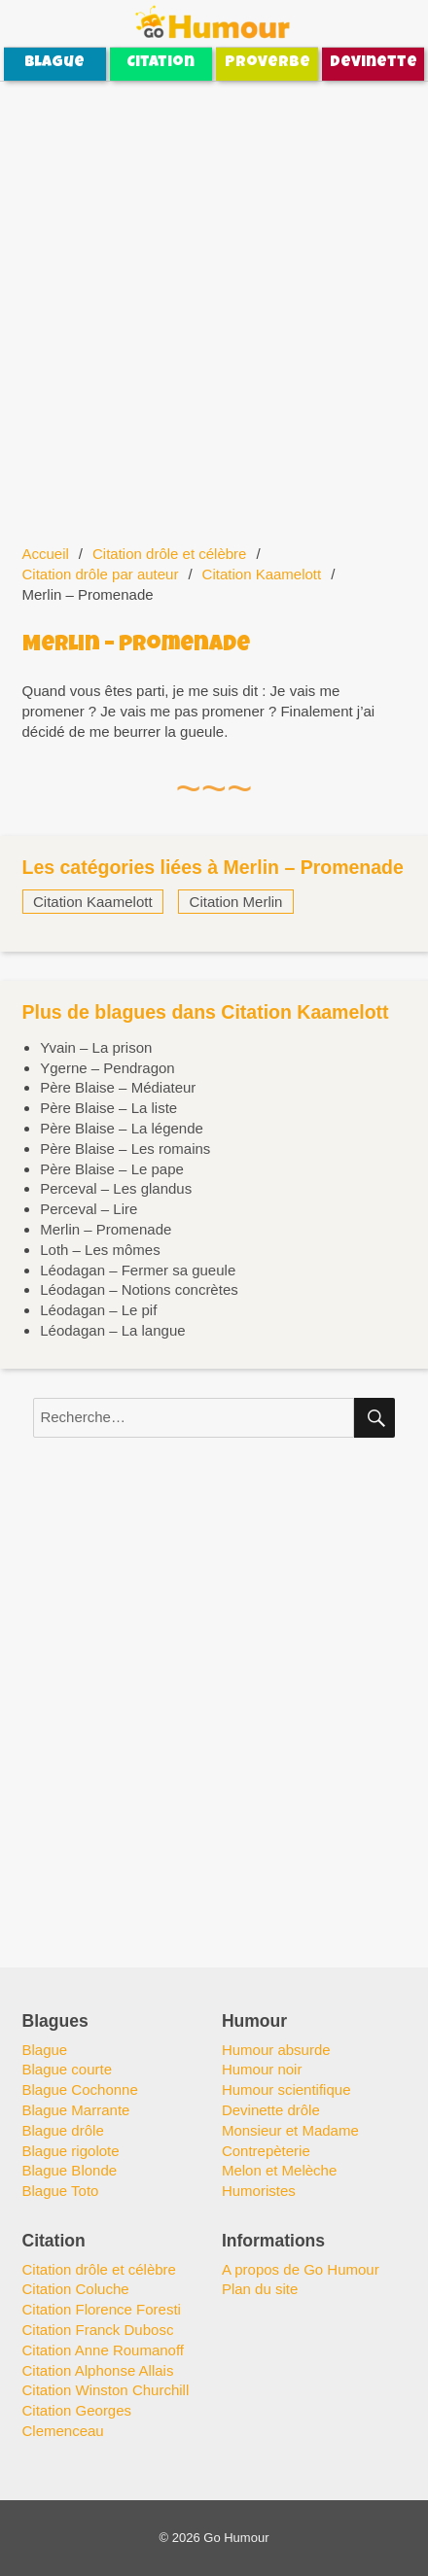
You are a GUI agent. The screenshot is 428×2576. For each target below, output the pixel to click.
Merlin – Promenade (105, 1229)
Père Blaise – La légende (121, 1128)
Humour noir (262, 2069)
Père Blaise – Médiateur (118, 1087)
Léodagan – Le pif (98, 1310)
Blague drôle (63, 2130)
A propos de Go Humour (300, 2269)
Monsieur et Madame (290, 2130)
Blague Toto (60, 2190)
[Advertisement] (214, 301)
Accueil (45, 553)
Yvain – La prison (96, 1047)
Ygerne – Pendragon (107, 1068)
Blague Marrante (76, 2110)
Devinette (373, 63)
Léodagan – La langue (112, 1330)
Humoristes (259, 2190)
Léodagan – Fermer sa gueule (137, 1270)
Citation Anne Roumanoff (103, 2350)
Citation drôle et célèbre (169, 553)
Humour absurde (276, 2049)
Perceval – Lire (88, 1209)
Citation (160, 63)
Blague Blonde (70, 2170)
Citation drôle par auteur (100, 574)
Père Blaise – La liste (108, 1107)
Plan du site (260, 2288)
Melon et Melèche (279, 2170)
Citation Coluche (75, 2288)
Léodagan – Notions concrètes (138, 1289)
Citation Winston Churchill (106, 2390)
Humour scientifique (286, 2089)
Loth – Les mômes (100, 1249)
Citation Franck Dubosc (98, 2329)
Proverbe (267, 63)
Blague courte (67, 2069)
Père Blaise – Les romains (125, 1148)
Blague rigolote (71, 2150)
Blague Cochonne (80, 2089)
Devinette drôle (271, 2110)
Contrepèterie (266, 2150)
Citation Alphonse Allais (98, 2370)
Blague (54, 63)
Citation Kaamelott (262, 574)
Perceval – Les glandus (116, 1188)
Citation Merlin (236, 901)
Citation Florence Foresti (101, 2309)
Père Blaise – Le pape (112, 1169)
